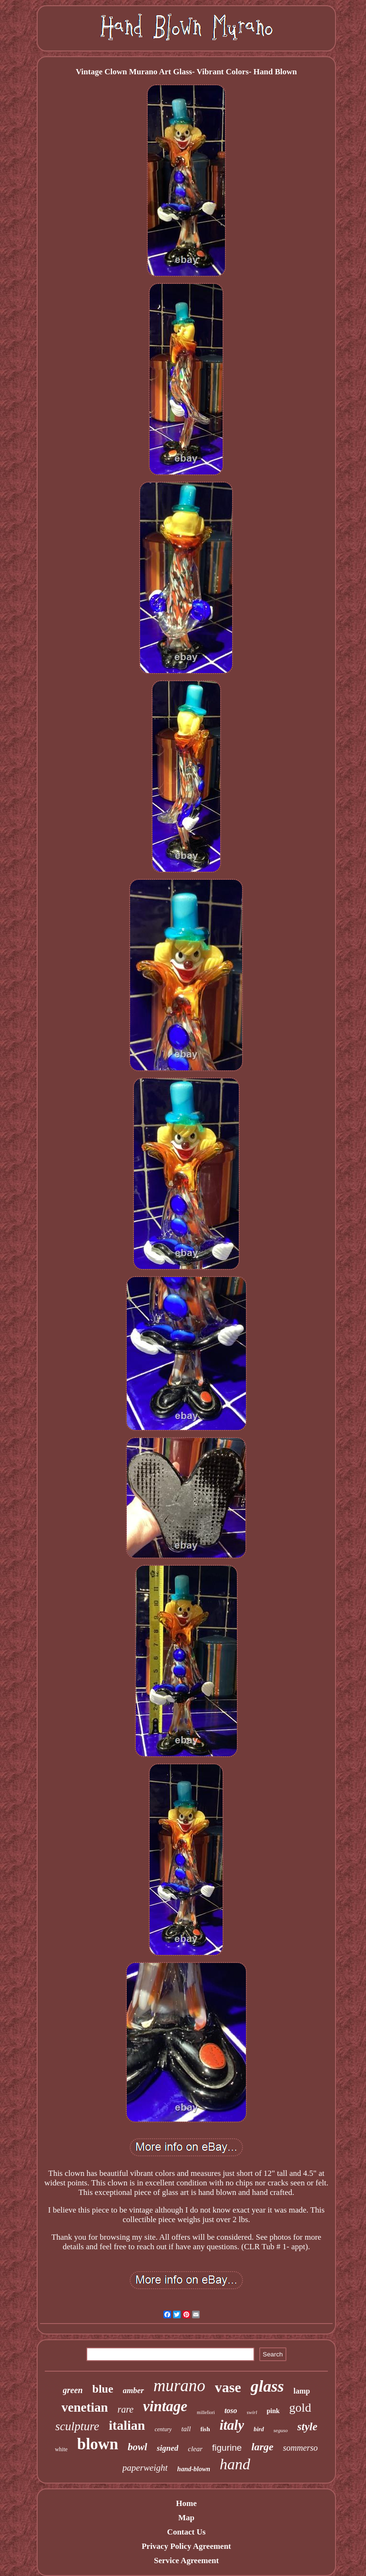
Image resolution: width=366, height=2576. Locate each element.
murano (179, 2385)
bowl (137, 2447)
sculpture (77, 2426)
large (262, 2447)
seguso (281, 2430)
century (163, 2429)
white (61, 2449)
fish (205, 2429)
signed (167, 2448)
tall (186, 2429)
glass (267, 2386)
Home (186, 2503)
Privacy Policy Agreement (186, 2546)
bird (259, 2429)
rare (125, 2409)
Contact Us (186, 2531)
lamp (302, 2391)
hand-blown (193, 2469)
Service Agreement (186, 2560)
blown (97, 2444)
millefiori (206, 2412)
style (307, 2427)
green (73, 2390)
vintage (165, 2406)
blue (102, 2389)
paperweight (145, 2468)
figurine (227, 2448)
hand (235, 2464)
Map (186, 2517)
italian (127, 2425)
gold (300, 2408)
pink (273, 2411)
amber (133, 2390)
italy (232, 2425)
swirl (252, 2412)
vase (228, 2387)
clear (195, 2449)
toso (230, 2410)
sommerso (300, 2448)
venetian (84, 2407)
